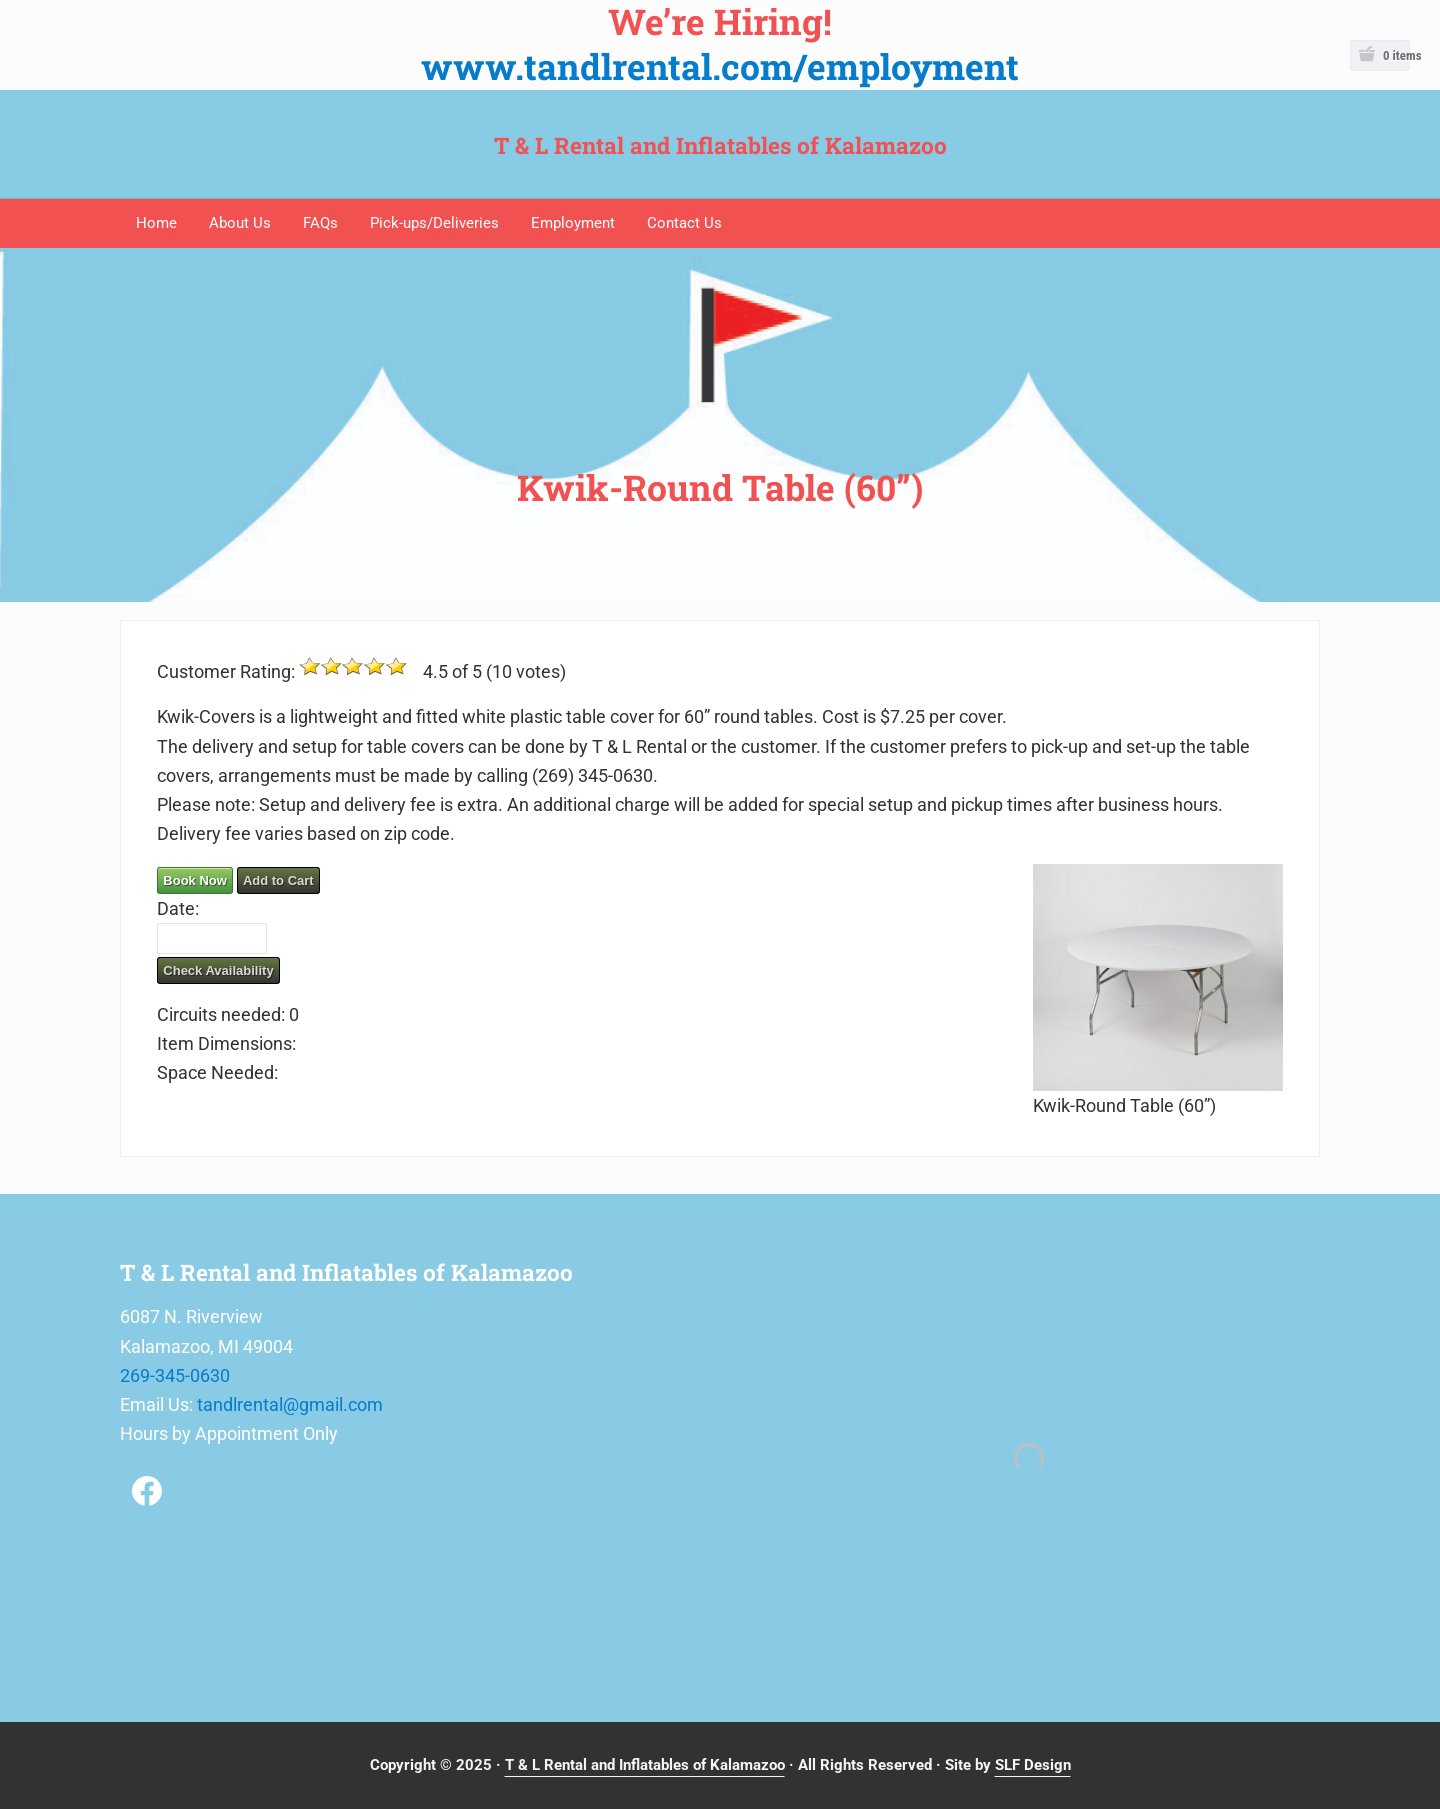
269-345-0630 (175, 1375)
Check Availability (218, 970)
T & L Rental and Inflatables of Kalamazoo (720, 145)
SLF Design (1033, 1765)
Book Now (195, 880)
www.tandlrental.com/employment (720, 66)
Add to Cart (278, 880)
